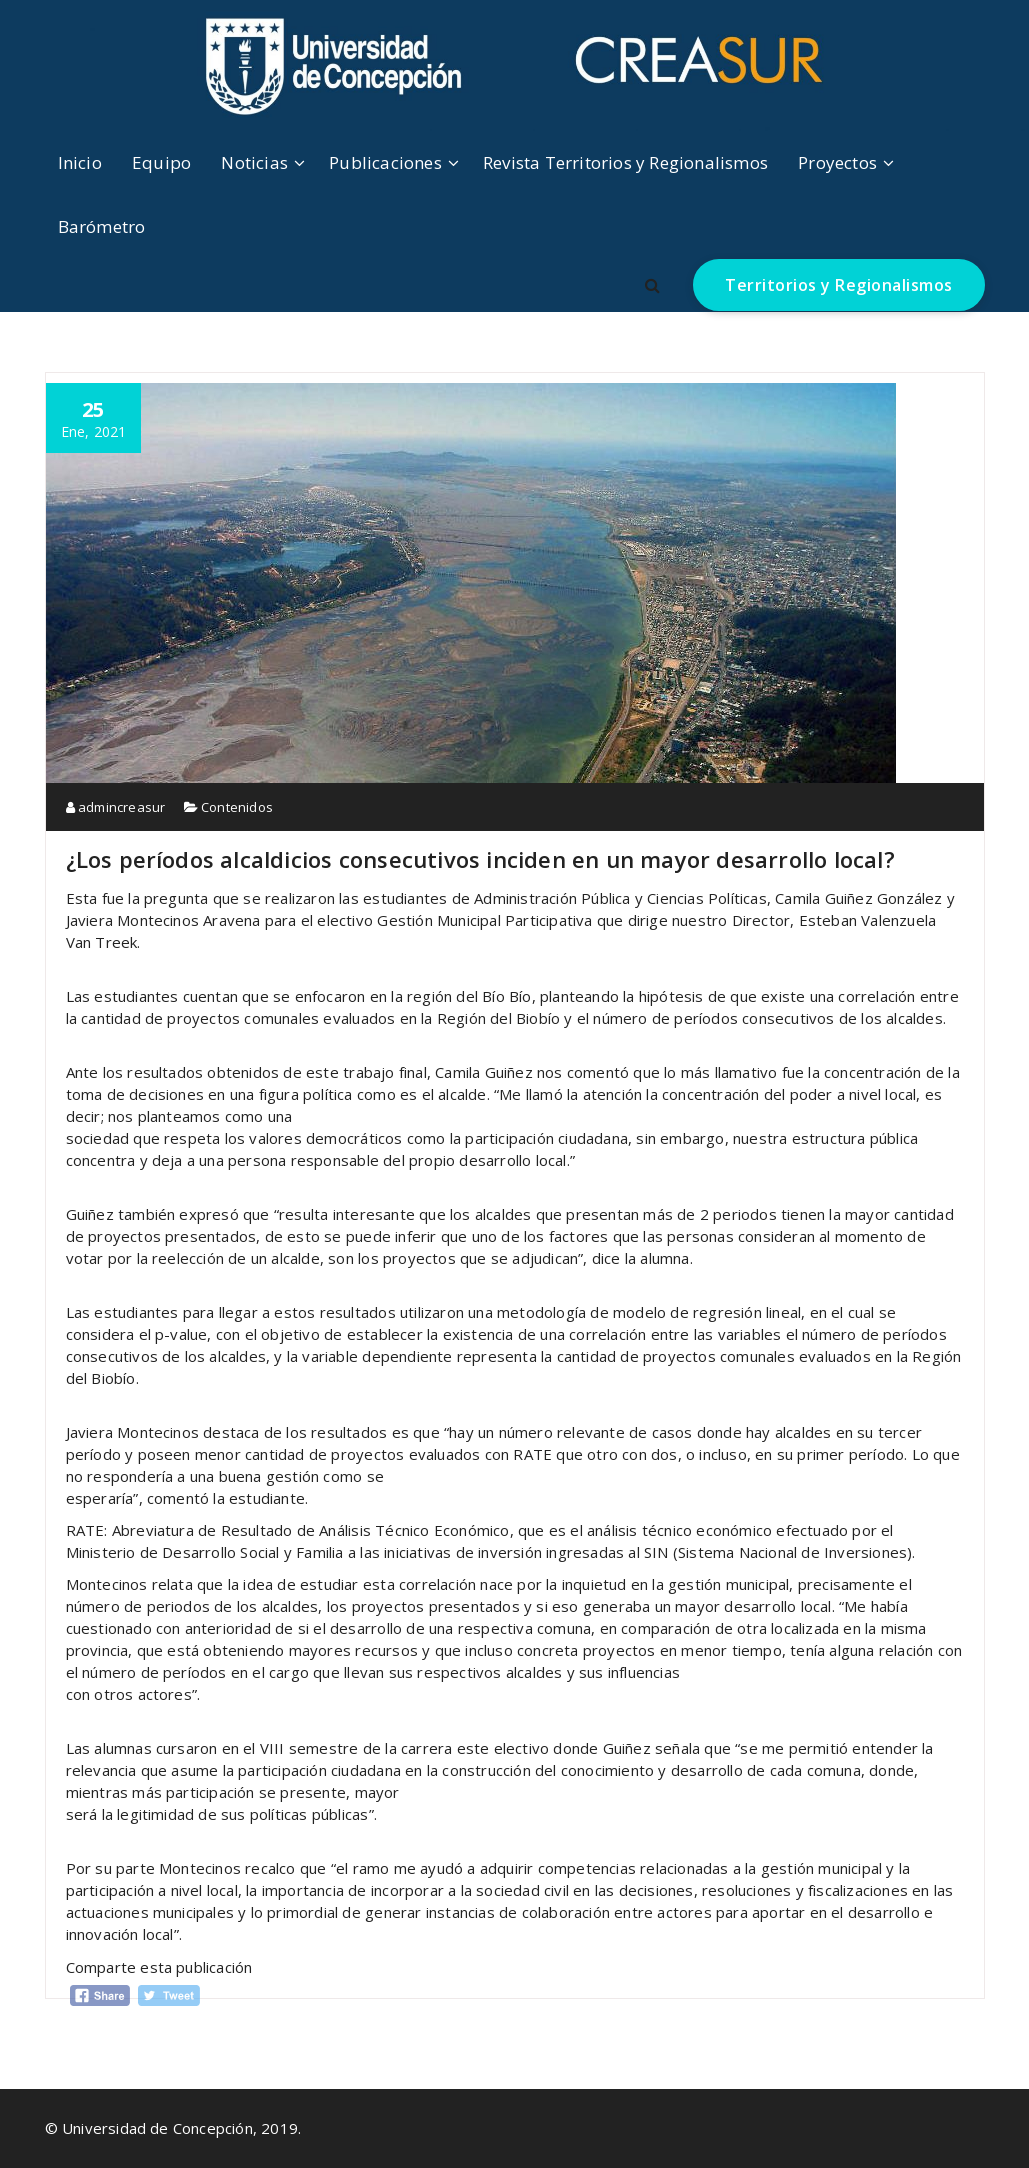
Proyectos (837, 162)
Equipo (161, 162)
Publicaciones (385, 162)
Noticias (254, 162)
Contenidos (237, 807)
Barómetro (102, 226)
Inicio (80, 162)
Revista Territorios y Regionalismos (625, 162)
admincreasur (116, 807)
